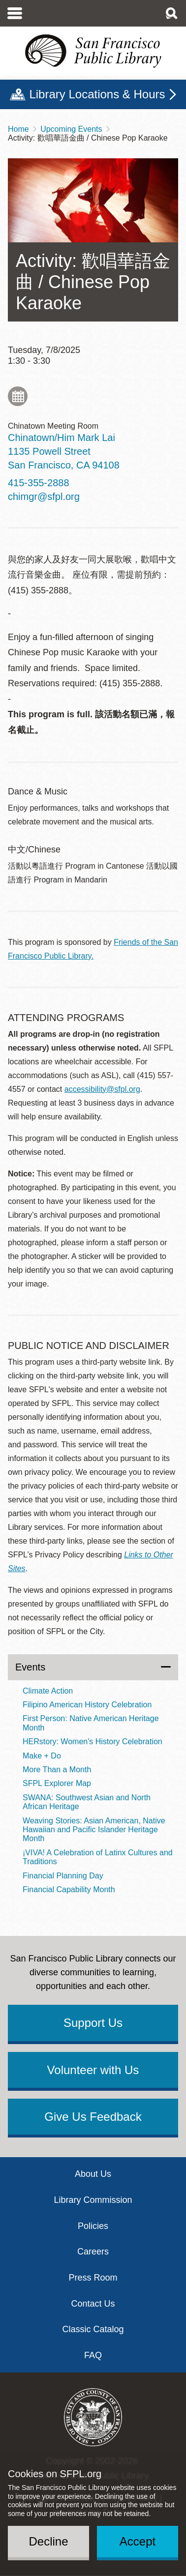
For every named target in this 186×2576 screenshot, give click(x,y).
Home (18, 129)
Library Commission (93, 2200)
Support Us (93, 2022)
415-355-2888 (38, 482)
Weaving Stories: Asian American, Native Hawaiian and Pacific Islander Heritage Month (94, 1829)
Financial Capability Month (69, 1889)
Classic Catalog (93, 2329)
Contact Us (93, 2304)
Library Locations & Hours (97, 94)
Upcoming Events (71, 129)
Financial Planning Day (63, 1876)
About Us (93, 2174)
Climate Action (48, 1691)
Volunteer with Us (93, 2070)
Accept (137, 2541)
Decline (48, 2541)
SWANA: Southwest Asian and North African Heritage (87, 1802)
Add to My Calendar (18, 396)
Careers (93, 2251)
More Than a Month (57, 1769)
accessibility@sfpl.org (102, 1089)
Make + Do (42, 1756)
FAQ (93, 2355)
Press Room (92, 2278)
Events (30, 1667)
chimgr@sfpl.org (44, 496)
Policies (93, 2226)
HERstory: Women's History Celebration (92, 1741)
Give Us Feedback (92, 2116)
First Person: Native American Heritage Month (91, 1722)
